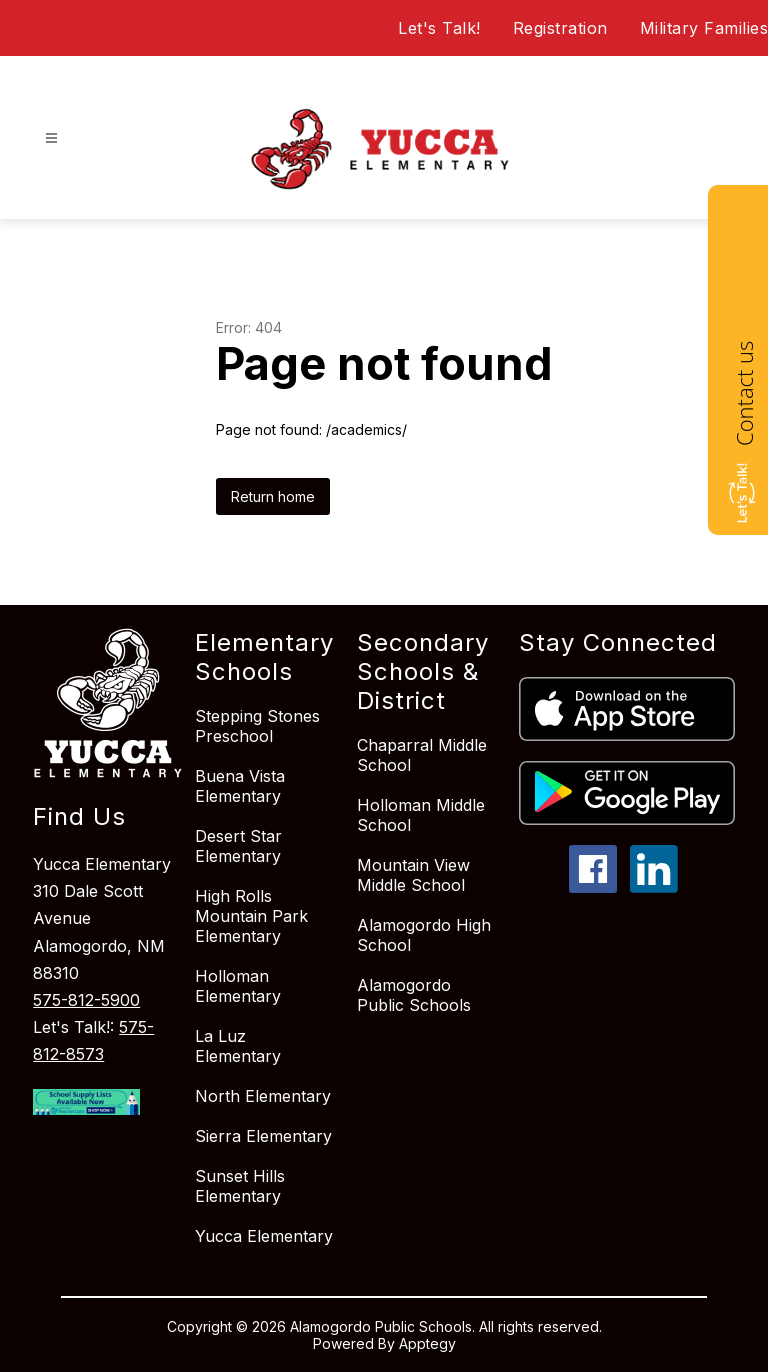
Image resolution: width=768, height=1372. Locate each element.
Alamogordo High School (424, 935)
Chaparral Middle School (422, 755)
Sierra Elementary (263, 1136)
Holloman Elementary (238, 986)
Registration (560, 28)
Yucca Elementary (264, 1236)
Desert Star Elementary (238, 846)
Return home (273, 496)
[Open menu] (51, 138)
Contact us (744, 393)
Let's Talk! (439, 28)
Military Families (704, 28)
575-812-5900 (86, 1000)
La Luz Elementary (238, 1046)
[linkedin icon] (654, 887)
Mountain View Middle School (413, 875)
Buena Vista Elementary (240, 786)
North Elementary (263, 1096)
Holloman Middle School (421, 815)
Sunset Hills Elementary (240, 1186)
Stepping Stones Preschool (257, 726)
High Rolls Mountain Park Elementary (251, 916)
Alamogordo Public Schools (414, 995)
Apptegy (427, 1343)
